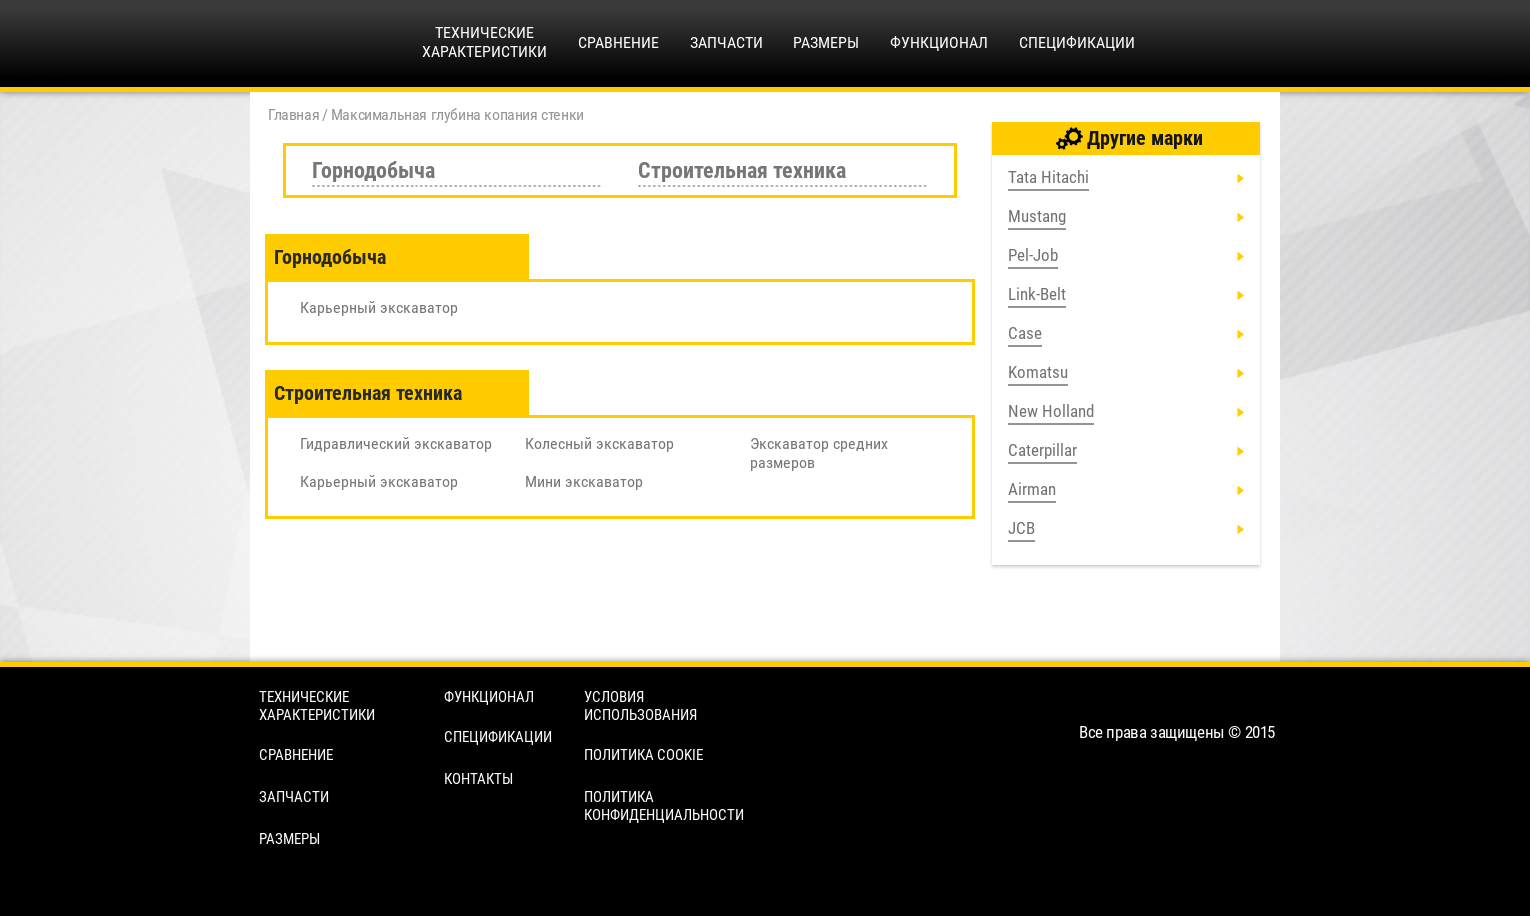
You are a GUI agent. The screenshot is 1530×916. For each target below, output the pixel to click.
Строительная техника (742, 170)
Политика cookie (643, 755)
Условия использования (640, 706)
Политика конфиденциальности (664, 806)
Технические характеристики (317, 706)
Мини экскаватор (584, 481)
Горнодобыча (373, 170)
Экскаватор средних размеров (819, 453)
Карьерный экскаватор (379, 307)
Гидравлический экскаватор (396, 443)
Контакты (478, 779)
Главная (293, 114)
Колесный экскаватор (599, 443)
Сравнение (618, 42)
